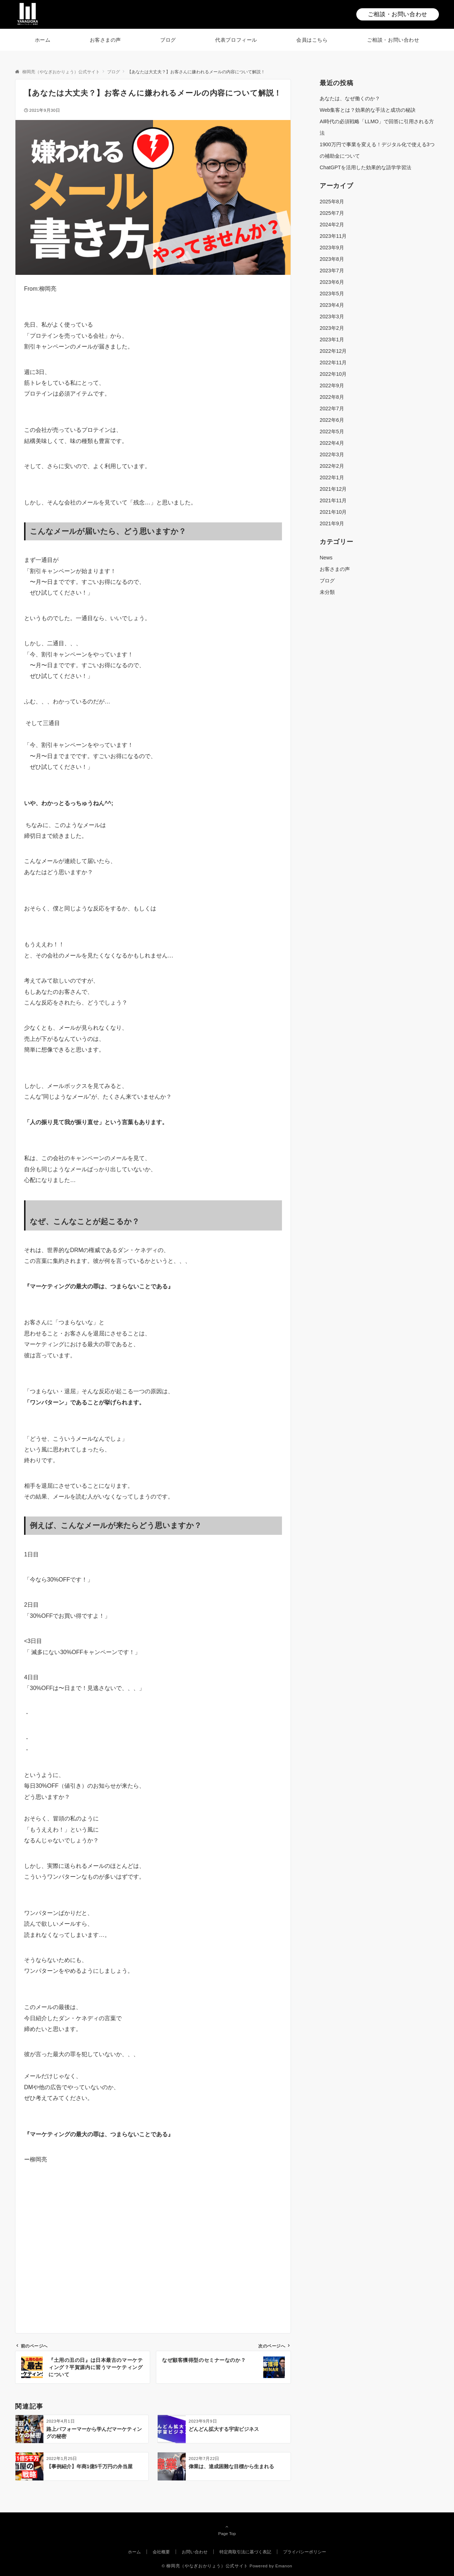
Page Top (227, 2530)
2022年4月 (332, 443)
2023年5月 (332, 293)
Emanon (283, 2565)
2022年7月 (332, 408)
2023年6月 (332, 282)
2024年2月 (332, 224)
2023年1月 (332, 339)
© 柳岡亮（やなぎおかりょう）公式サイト (205, 2565)
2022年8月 (332, 397)
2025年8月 (332, 201)
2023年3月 (332, 316)
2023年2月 (332, 328)
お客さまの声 (335, 569)
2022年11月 (333, 362)
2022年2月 (332, 466)
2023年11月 (333, 236)
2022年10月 (333, 374)
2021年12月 (333, 489)
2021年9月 (332, 523)
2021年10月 (333, 512)
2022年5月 (332, 431)
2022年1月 (332, 477)
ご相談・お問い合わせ (397, 14)
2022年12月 (333, 351)
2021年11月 (333, 500)
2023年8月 (332, 259)
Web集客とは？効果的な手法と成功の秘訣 (368, 110)
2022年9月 (332, 385)
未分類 (327, 592)
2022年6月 (332, 420)
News (326, 557)
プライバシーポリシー (304, 2551)
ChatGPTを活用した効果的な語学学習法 (365, 167)
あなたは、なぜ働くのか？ (350, 98)
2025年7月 (332, 213)
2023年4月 (332, 305)
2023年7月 (332, 270)
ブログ (327, 580)
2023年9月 (332, 247)
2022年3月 (332, 454)
